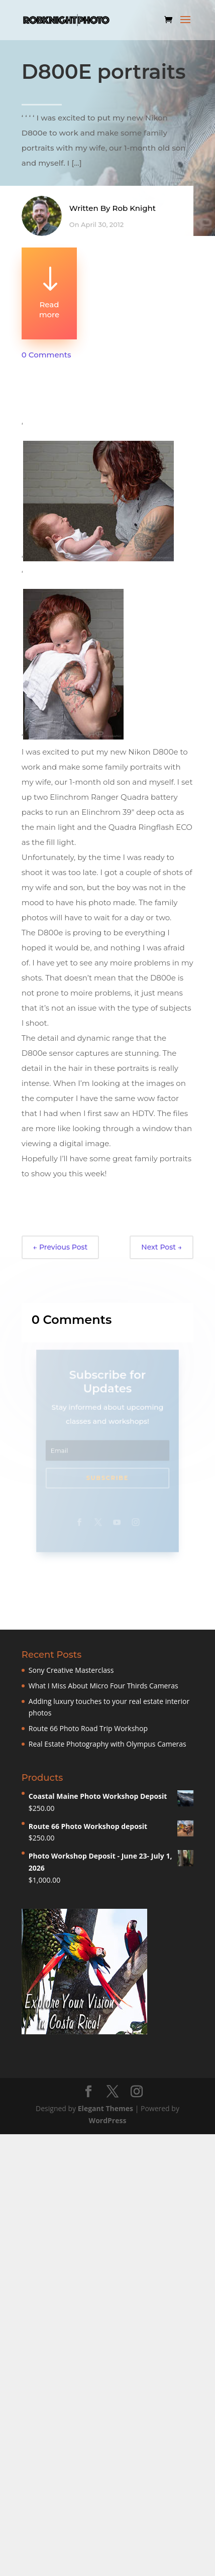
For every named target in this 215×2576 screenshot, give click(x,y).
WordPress (108, 2120)
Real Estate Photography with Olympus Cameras (107, 1744)
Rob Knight (134, 211)
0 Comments (46, 354)
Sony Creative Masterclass (71, 1670)
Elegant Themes (105, 2108)
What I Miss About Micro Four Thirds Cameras (103, 1685)
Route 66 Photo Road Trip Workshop (88, 1728)
